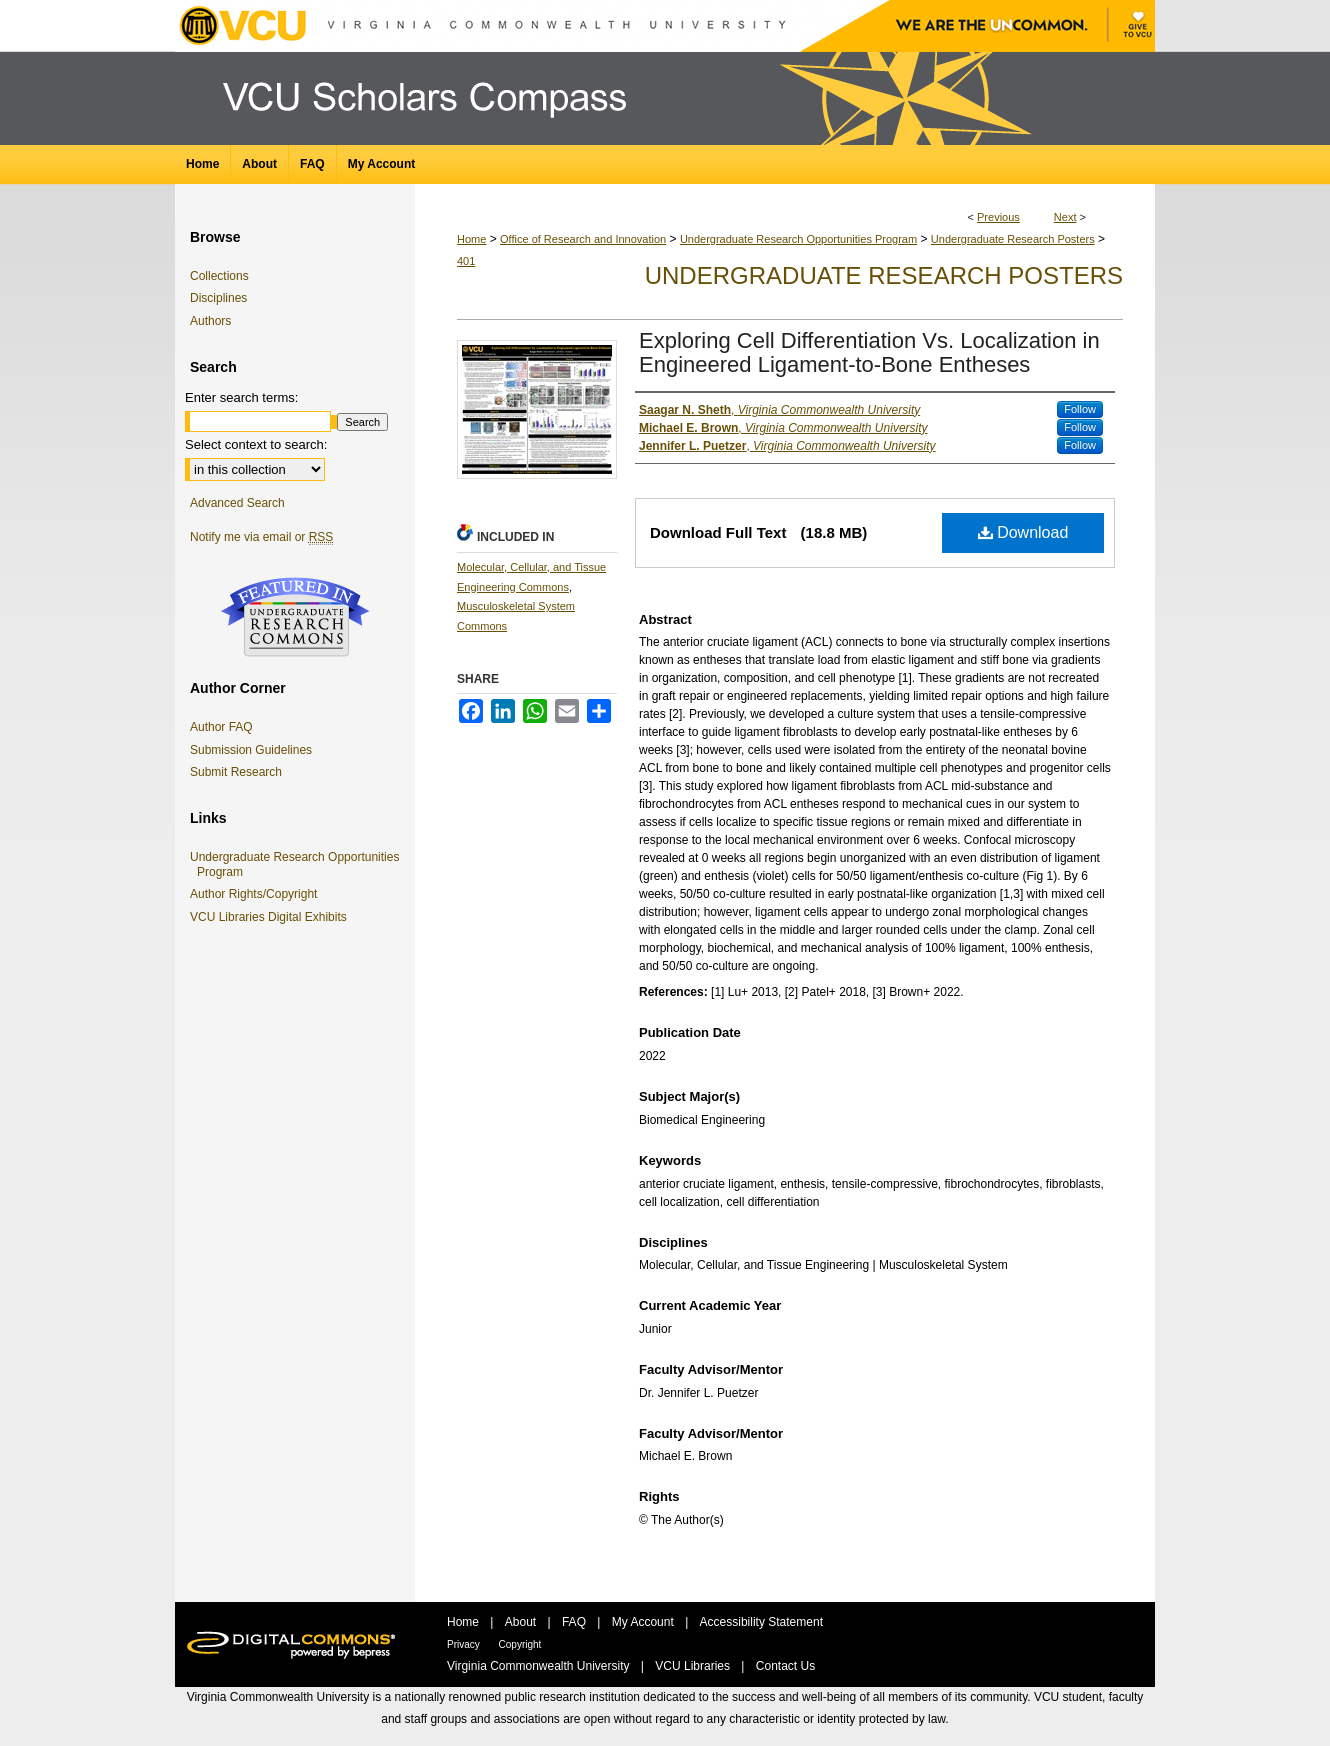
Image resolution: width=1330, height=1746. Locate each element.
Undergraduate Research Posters (1013, 239)
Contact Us (785, 1666)
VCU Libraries (694, 1666)
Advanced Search (237, 503)
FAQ (575, 1622)
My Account (644, 1622)
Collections (219, 276)
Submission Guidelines (251, 750)
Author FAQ (221, 727)
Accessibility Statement (761, 1622)
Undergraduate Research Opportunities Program (798, 239)
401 (466, 261)
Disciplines (218, 298)
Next (1065, 217)
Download (1023, 532)
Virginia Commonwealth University (540, 1666)
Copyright (520, 1644)
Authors (210, 321)
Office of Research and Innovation (583, 239)
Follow (1080, 409)
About (522, 1622)
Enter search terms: (241, 397)
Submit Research (236, 772)
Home (471, 239)
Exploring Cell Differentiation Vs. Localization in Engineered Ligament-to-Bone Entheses (869, 352)
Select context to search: (256, 444)
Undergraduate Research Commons (295, 617)
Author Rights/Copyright (257, 894)
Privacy (465, 1644)
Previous (998, 217)
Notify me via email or (261, 537)
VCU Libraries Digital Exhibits (272, 917)
